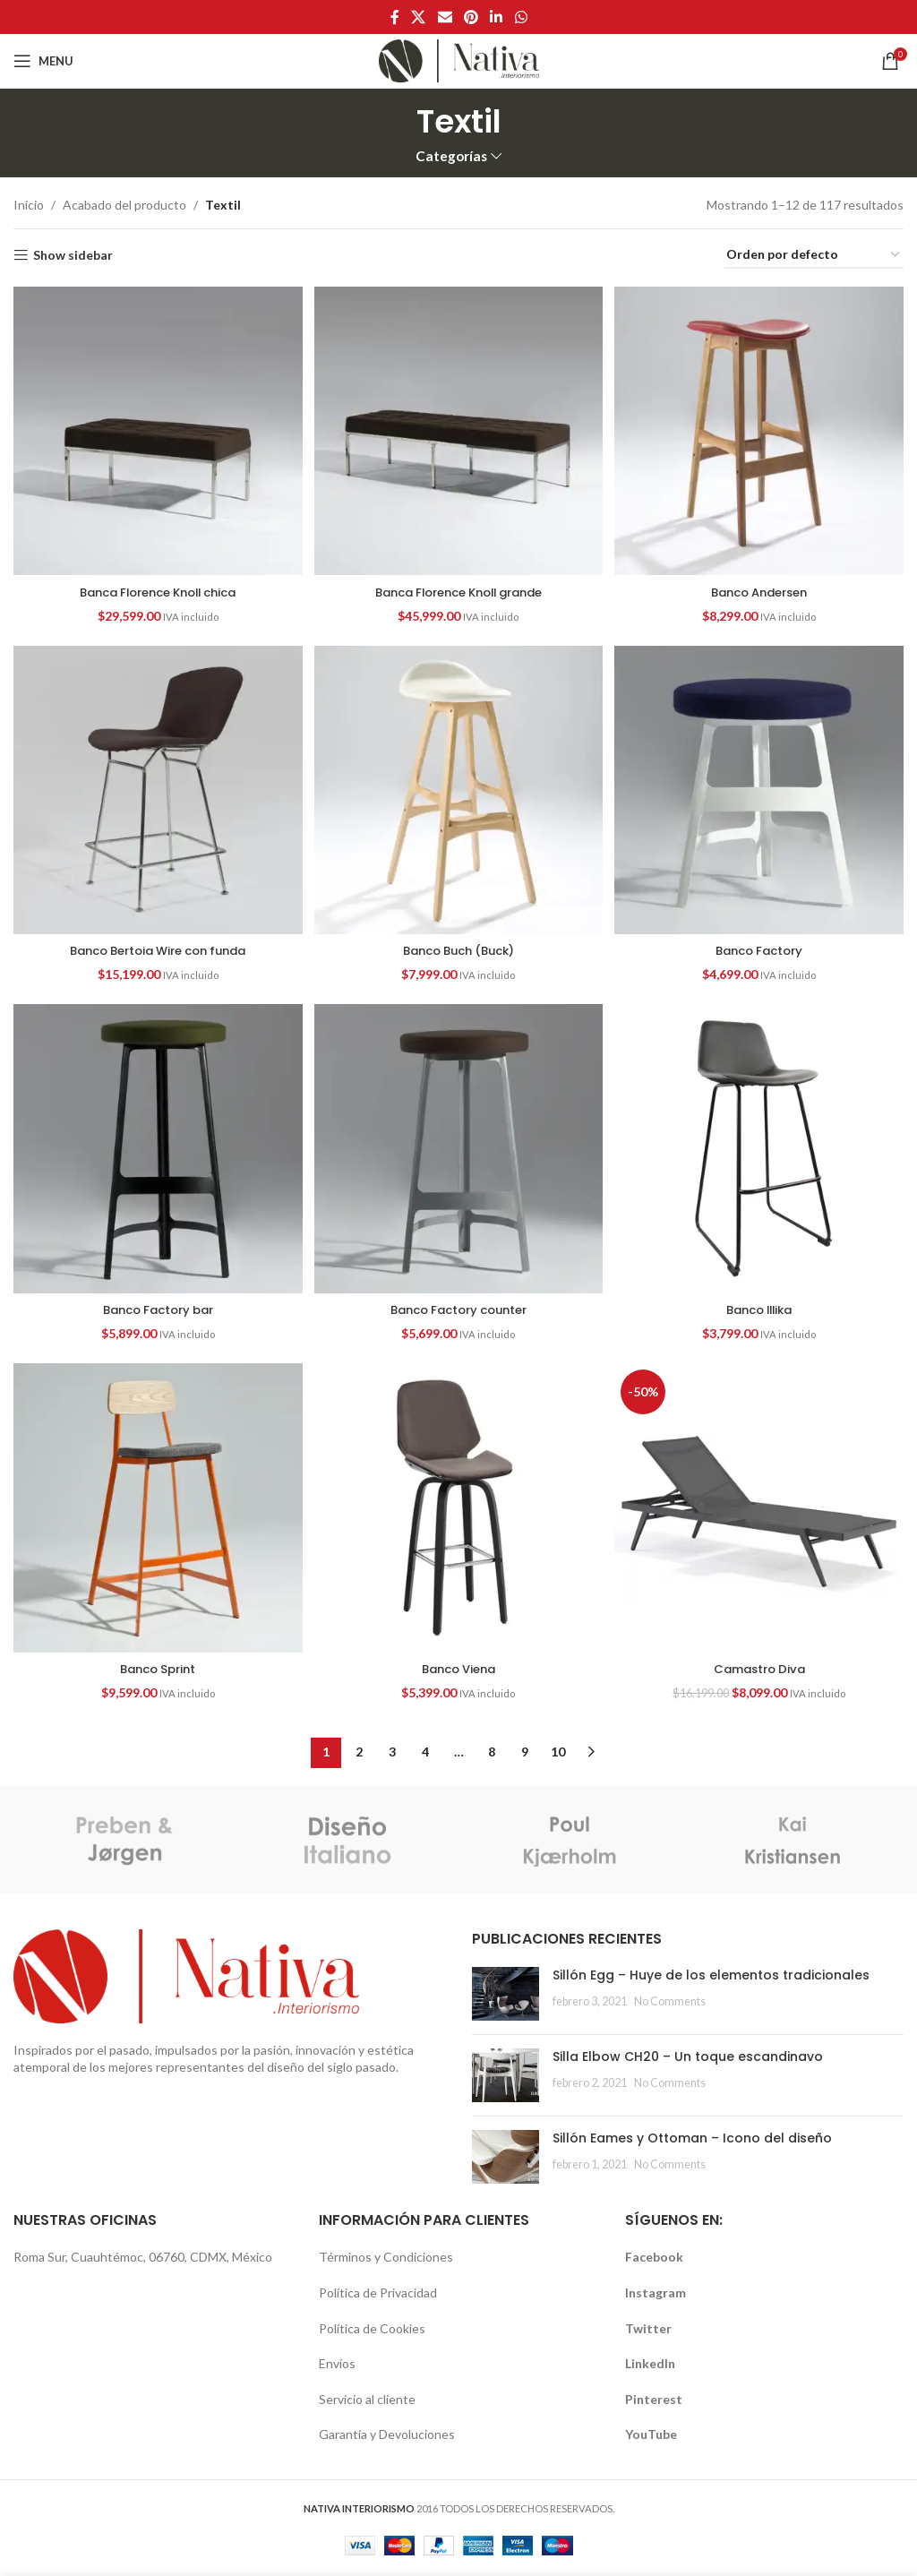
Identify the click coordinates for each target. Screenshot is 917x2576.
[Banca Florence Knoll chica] (155, 429)
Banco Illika (761, 1309)
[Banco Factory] (761, 790)
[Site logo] (459, 59)
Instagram (655, 2294)
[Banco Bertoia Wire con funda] (155, 790)
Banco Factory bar (156, 1309)
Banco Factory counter (459, 1309)
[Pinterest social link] (471, 17)
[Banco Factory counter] (458, 1151)
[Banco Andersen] (761, 429)
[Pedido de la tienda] (814, 256)
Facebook (654, 2259)
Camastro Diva (761, 1670)
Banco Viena (458, 1670)
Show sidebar (73, 255)
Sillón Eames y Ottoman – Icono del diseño (692, 2140)
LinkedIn (650, 2365)
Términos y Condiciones (386, 2259)
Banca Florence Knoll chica (155, 588)
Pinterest (653, 2401)
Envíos (337, 2365)
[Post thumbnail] (505, 1995)
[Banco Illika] (761, 1151)
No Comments (670, 2003)
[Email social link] (445, 17)
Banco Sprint (156, 1670)
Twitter (648, 2330)
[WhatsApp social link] (521, 17)
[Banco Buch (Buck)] (458, 790)
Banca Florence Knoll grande (458, 588)
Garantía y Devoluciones (387, 2436)
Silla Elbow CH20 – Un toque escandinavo (688, 2058)
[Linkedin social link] (496, 17)
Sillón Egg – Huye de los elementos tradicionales (711, 1977)
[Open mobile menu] (43, 61)
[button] (155, 429)
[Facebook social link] (395, 17)
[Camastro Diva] (761, 1512)
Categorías (451, 156)
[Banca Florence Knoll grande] (458, 429)
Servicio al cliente (367, 2401)
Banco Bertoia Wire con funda (155, 948)
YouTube (651, 2436)
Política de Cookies (372, 2330)
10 (558, 1754)
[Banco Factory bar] (155, 1151)
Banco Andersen (761, 588)
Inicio (28, 204)
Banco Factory (762, 948)
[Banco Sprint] (155, 1512)
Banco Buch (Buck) (458, 948)
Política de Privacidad (378, 2294)
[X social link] (419, 17)
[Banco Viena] (458, 1512)
